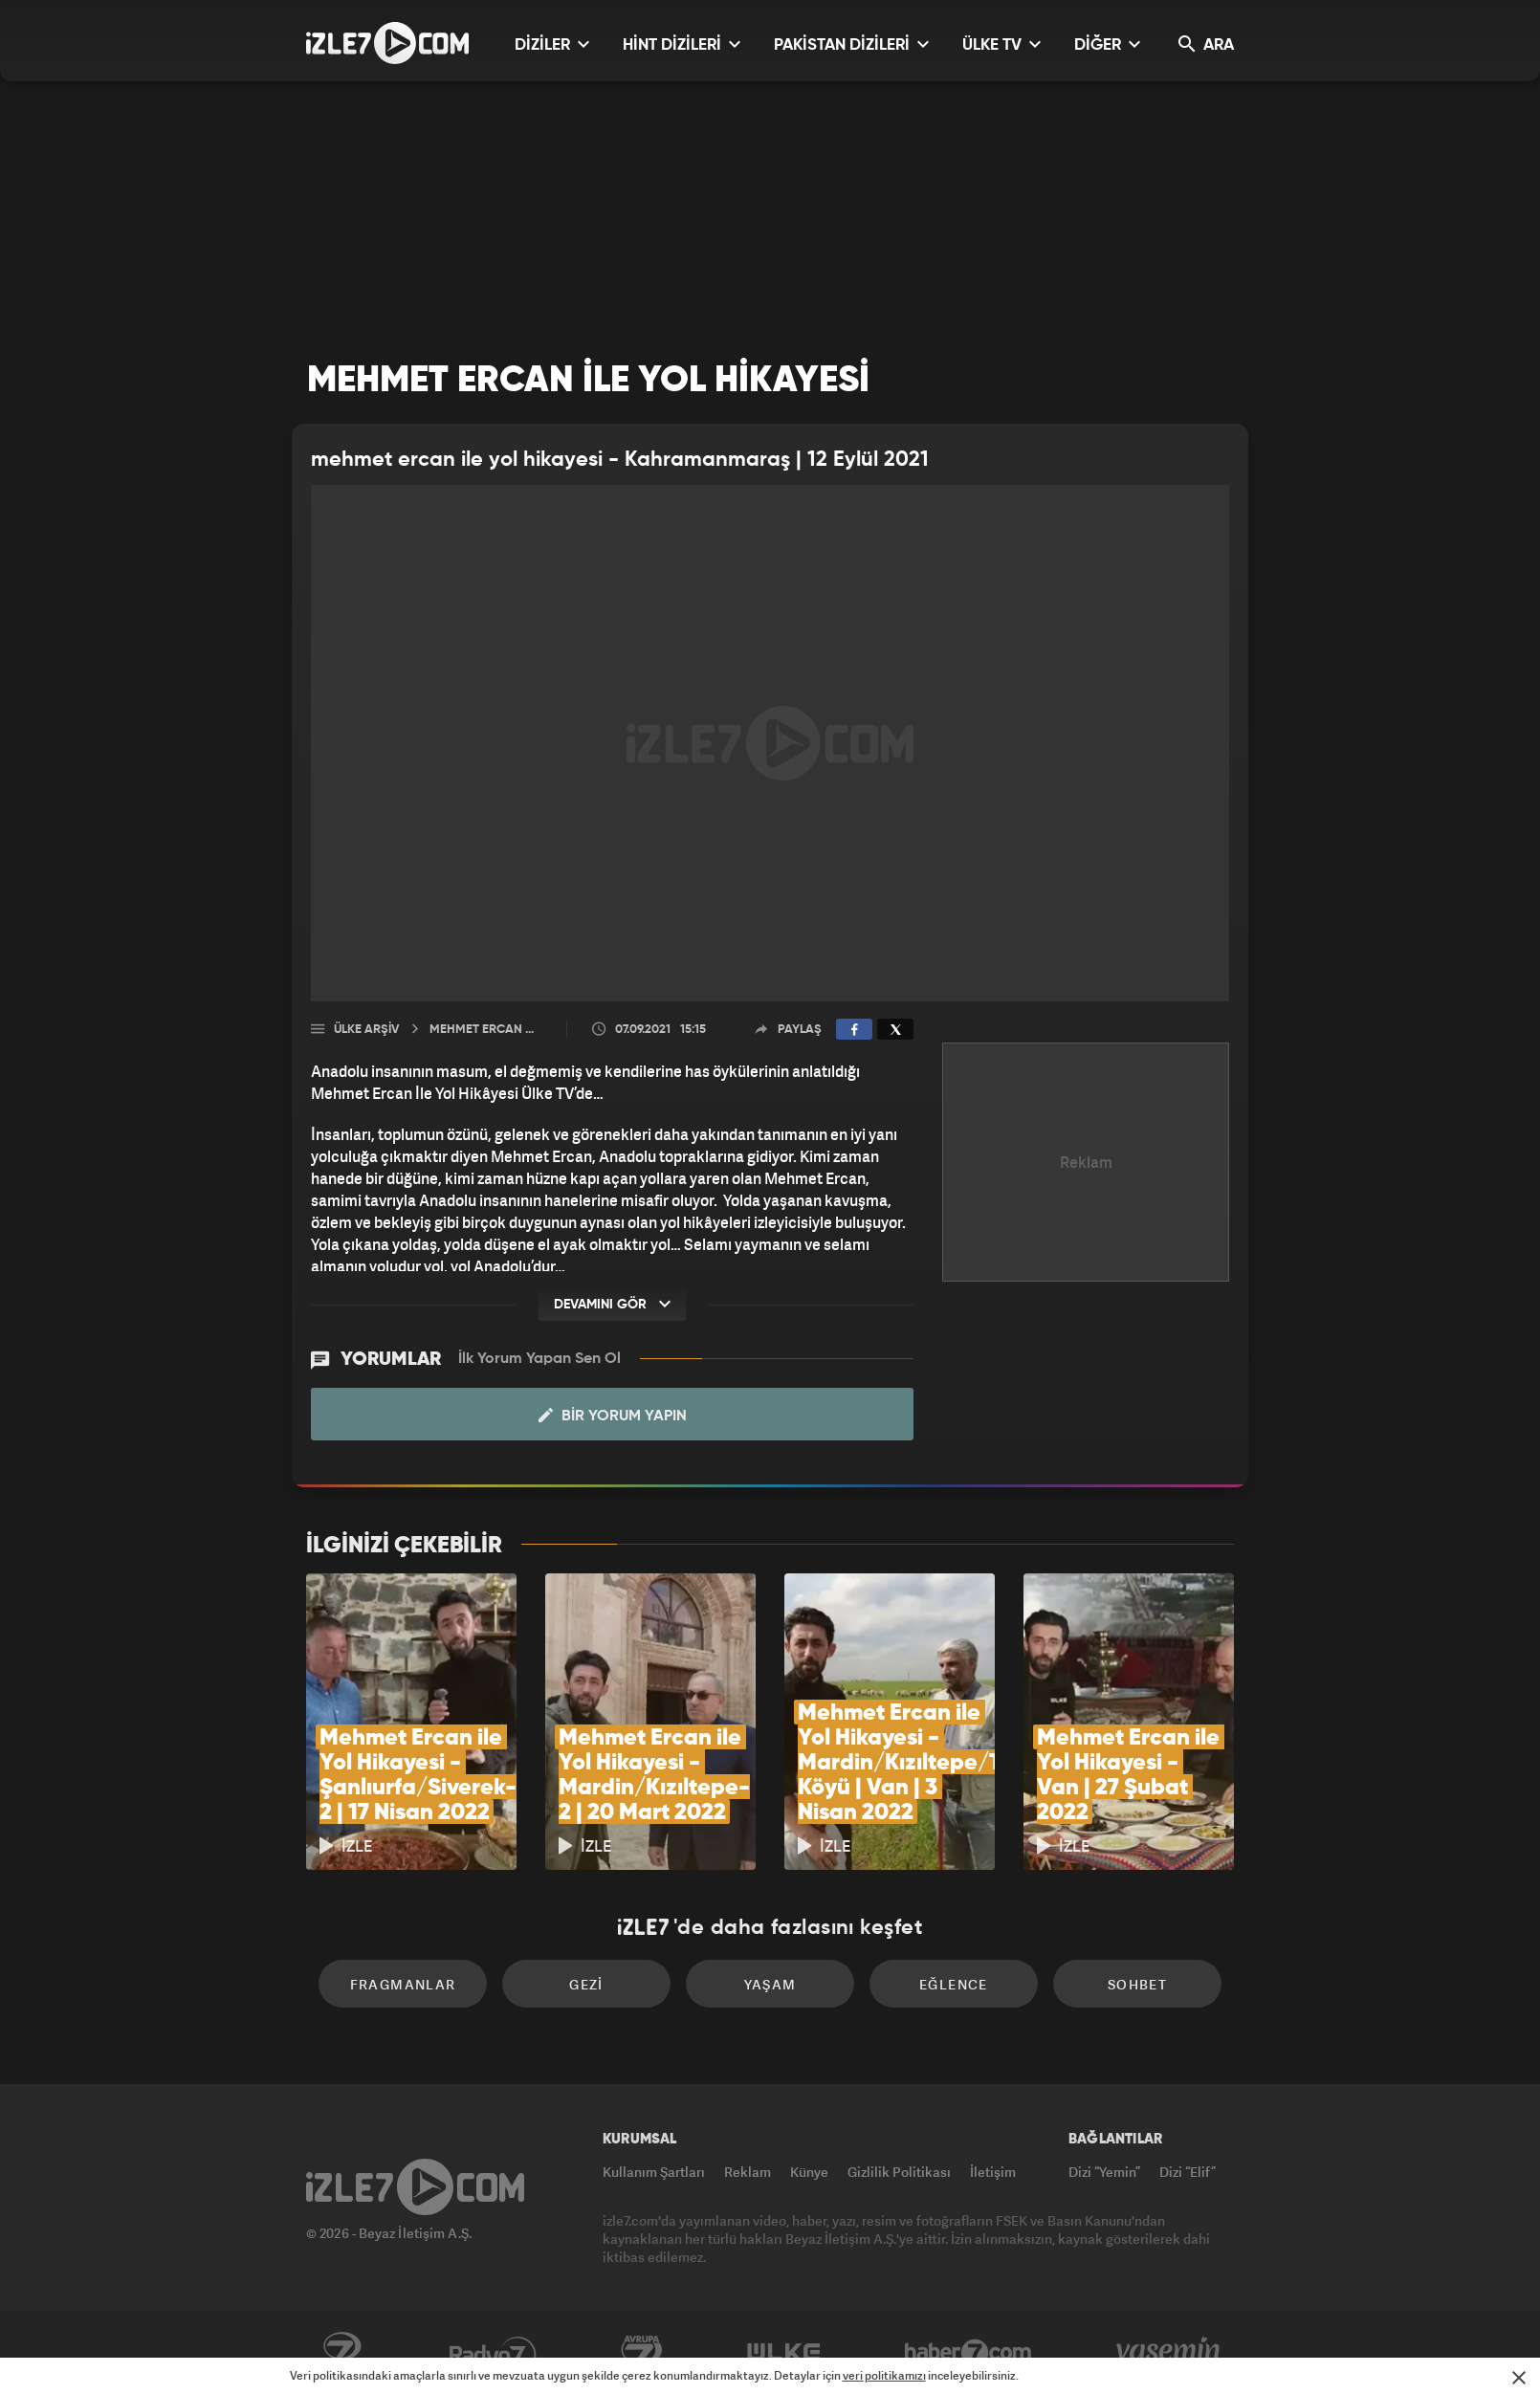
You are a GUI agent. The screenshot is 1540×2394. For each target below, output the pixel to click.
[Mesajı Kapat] (1519, 2377)
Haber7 (968, 2353)
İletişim (993, 2172)
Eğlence (953, 1984)
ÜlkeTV (784, 2353)
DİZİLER (552, 44)
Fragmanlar (403, 1984)
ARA (1206, 44)
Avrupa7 (642, 2353)
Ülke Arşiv (366, 1029)
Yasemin (1169, 2353)
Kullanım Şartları (654, 2172)
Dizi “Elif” (1187, 2172)
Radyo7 (493, 2353)
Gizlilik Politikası (899, 2172)
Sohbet (1137, 1984)
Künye (809, 2172)
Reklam (747, 2172)
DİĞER (1107, 44)
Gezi (586, 1984)
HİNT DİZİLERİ (681, 44)
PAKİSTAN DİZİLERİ (851, 44)
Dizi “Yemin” (1104, 2172)
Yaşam (770, 1984)
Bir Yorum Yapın (613, 1415)
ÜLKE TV (1001, 44)
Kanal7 (341, 2353)
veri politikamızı (884, 2375)
